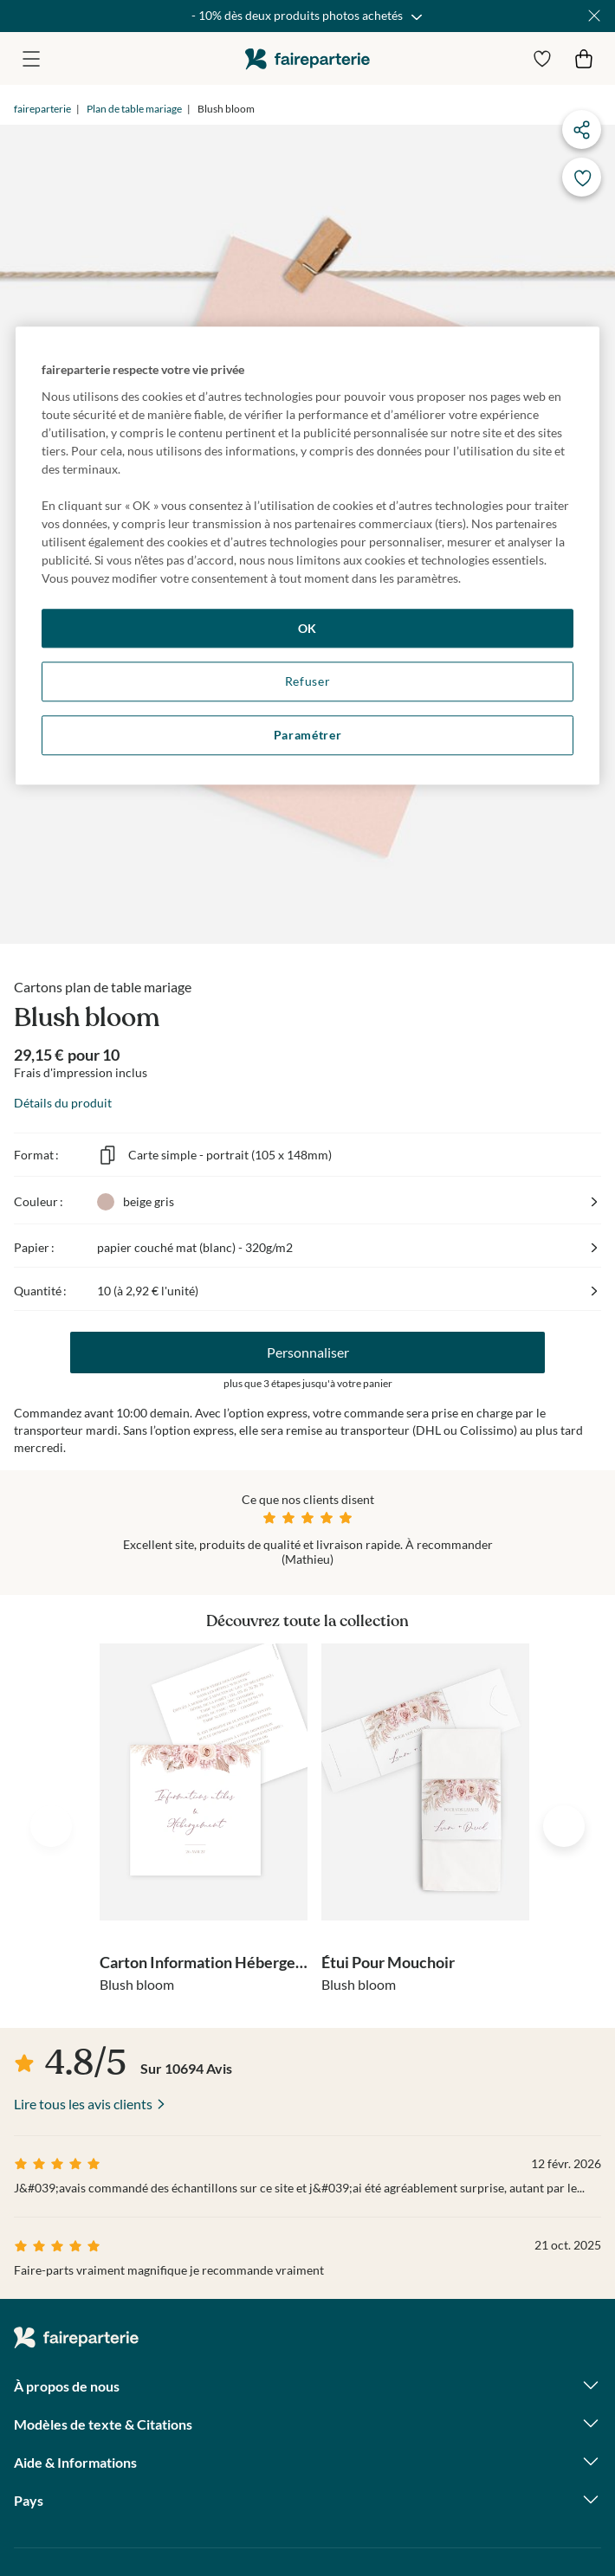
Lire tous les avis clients (83, 2103)
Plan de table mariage (134, 108)
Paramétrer (308, 734)
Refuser (308, 682)
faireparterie (307, 58)
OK (307, 628)
